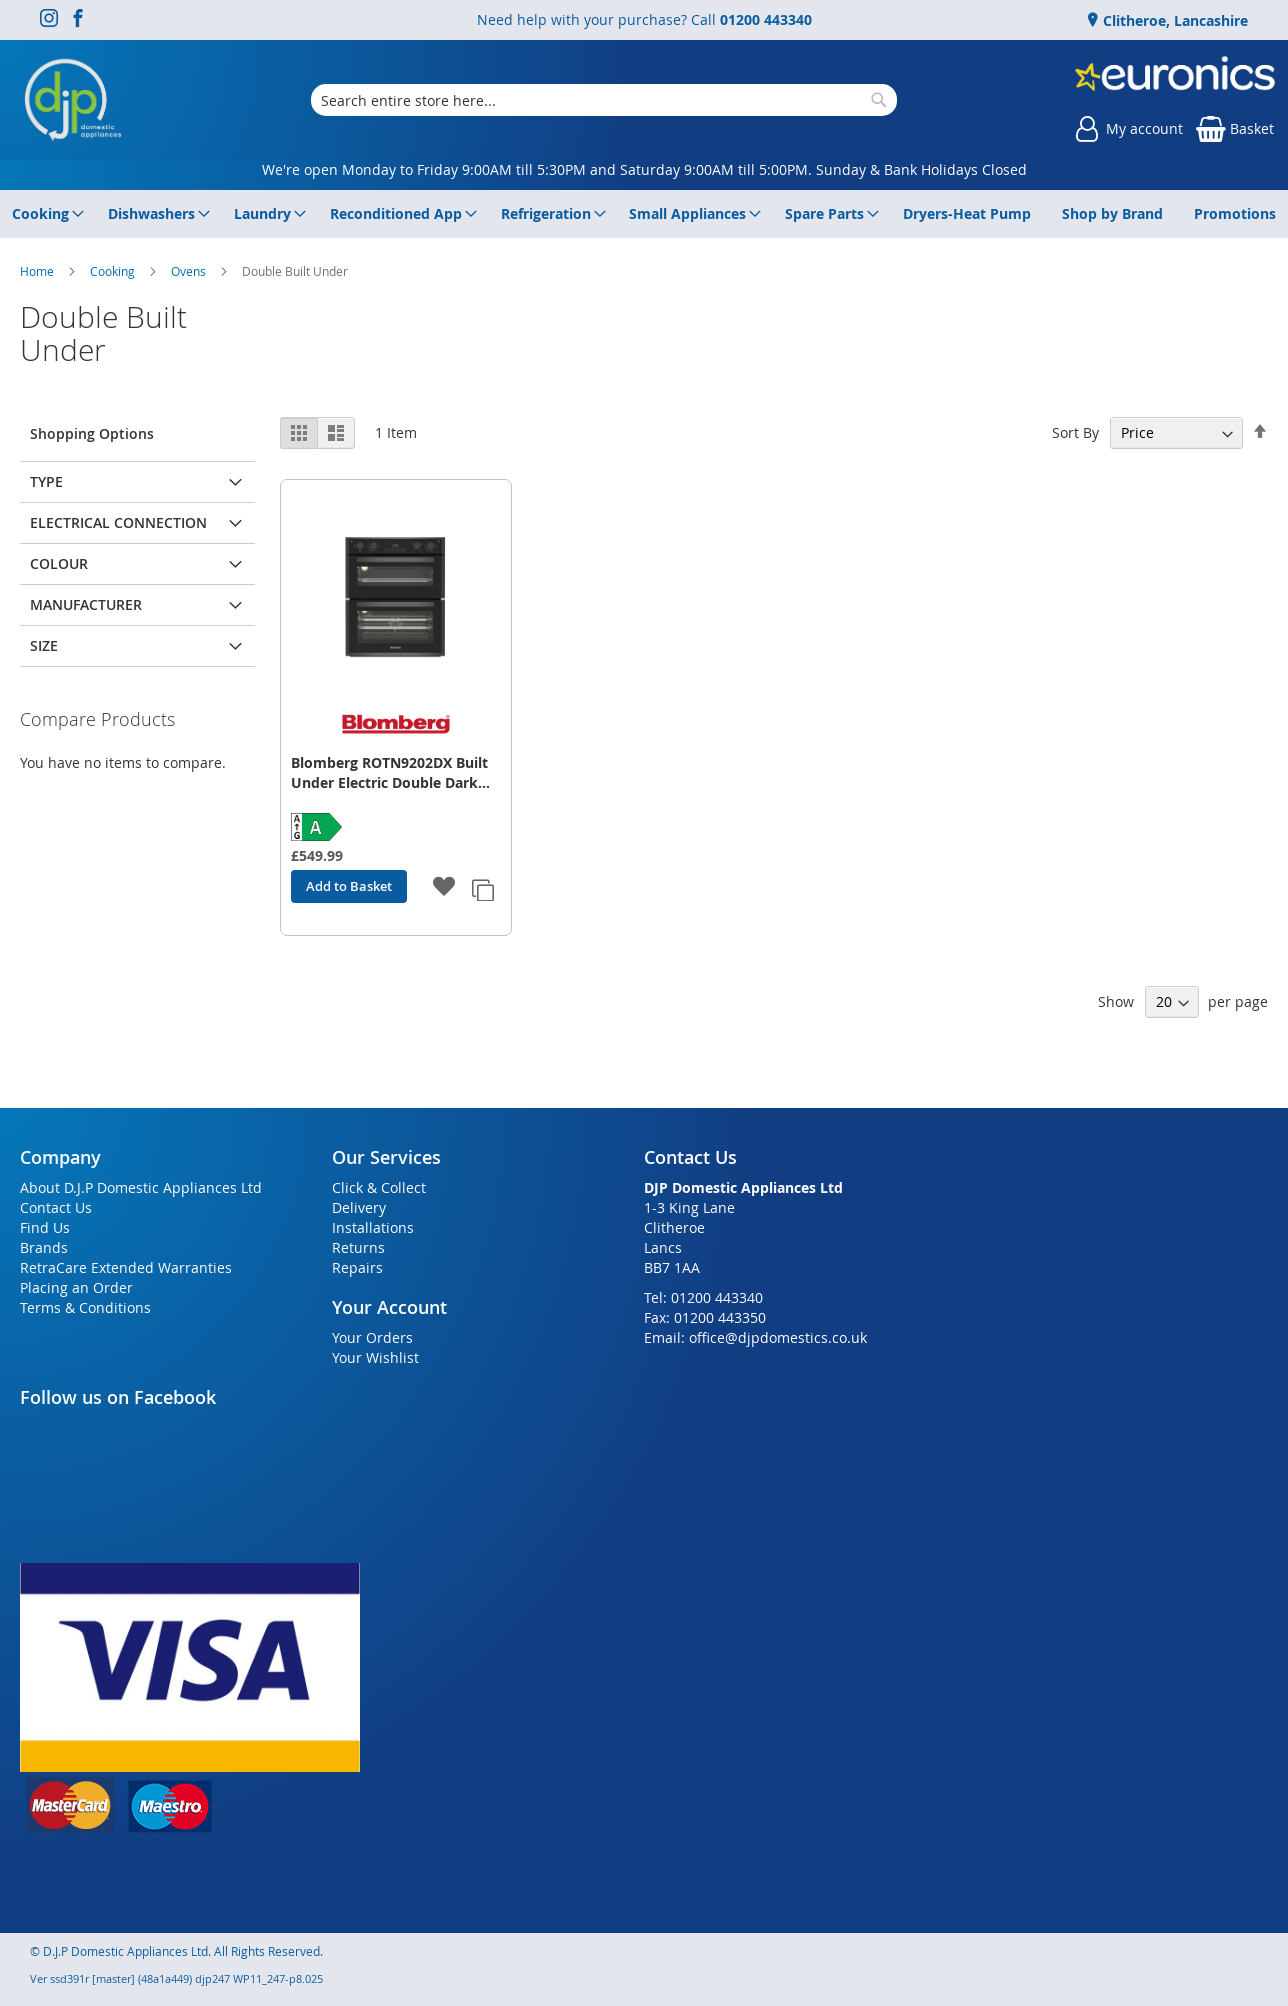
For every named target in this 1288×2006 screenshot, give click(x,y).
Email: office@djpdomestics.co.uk (755, 1337)
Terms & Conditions (85, 1307)
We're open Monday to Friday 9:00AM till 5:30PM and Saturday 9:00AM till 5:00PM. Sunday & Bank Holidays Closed (644, 169)
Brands (44, 1247)
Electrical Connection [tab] (118, 522)
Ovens (190, 271)
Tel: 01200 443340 (703, 1297)
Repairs (357, 1267)
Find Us (45, 1227)
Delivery (359, 1207)
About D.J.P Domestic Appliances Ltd (141, 1187)
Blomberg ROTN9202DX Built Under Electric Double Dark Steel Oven (389, 773)
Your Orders (372, 1337)
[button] (444, 887)
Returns (358, 1247)
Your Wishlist (375, 1357)
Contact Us (56, 1207)
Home (38, 271)
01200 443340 (766, 19)
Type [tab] (46, 481)
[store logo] (73, 100)
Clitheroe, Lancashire (1173, 20)
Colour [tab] (59, 563)
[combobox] (604, 100)
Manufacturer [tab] (86, 604)
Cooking (114, 271)
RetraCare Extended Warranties (126, 1267)
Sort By (1075, 432)
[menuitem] (44, 214)
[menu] (644, 214)
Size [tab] (44, 645)
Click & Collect (379, 1187)
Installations (373, 1227)
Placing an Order (76, 1287)
